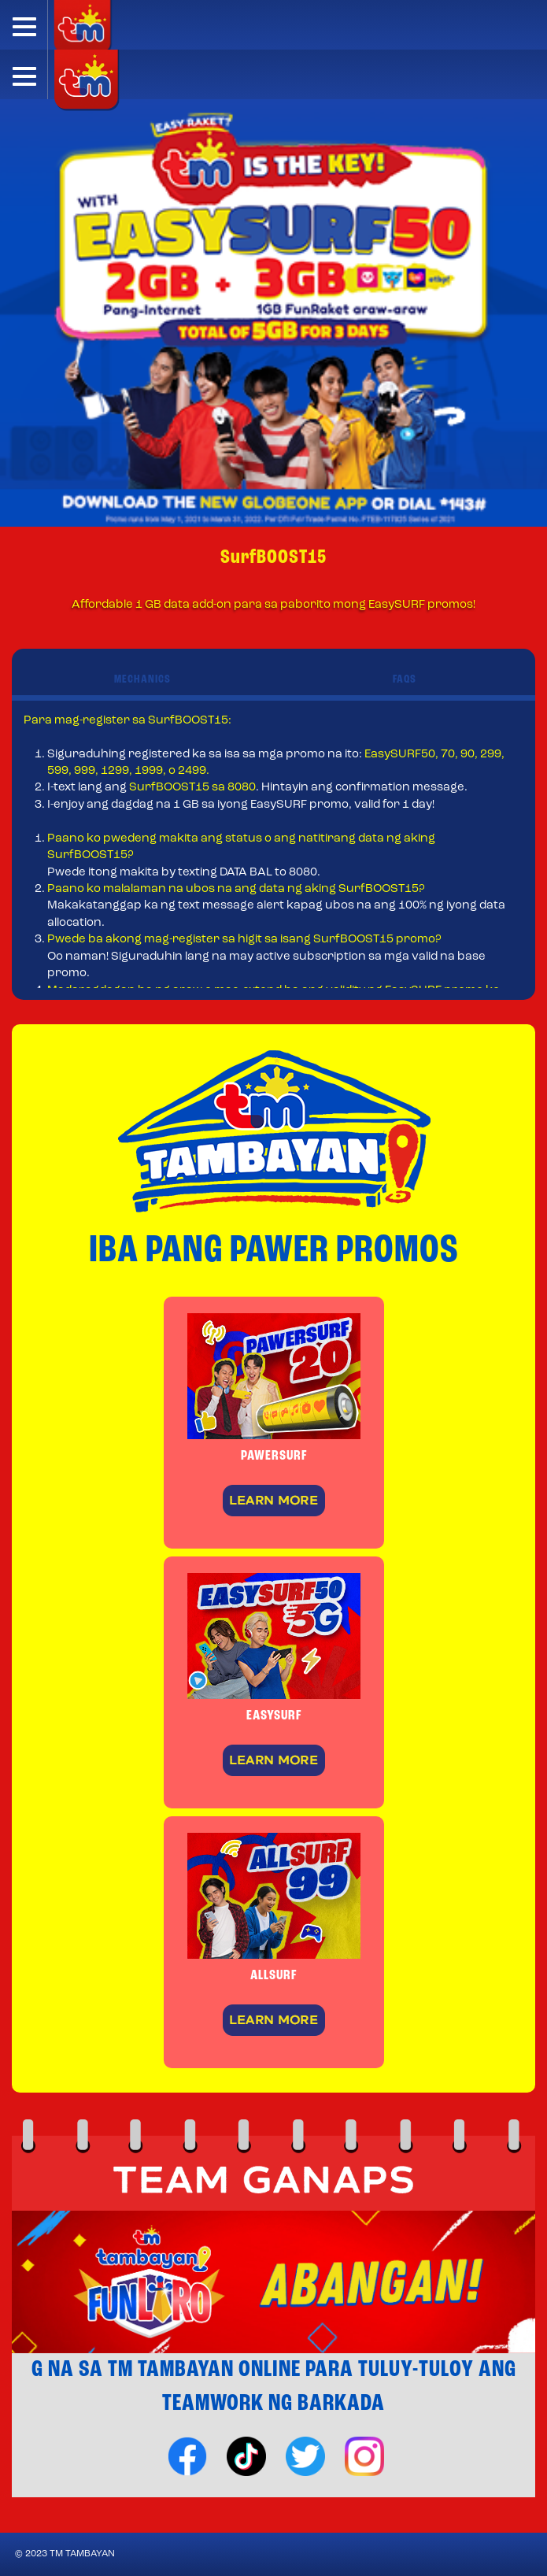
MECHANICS (142, 680)
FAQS (404, 680)
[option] (273, 313)
